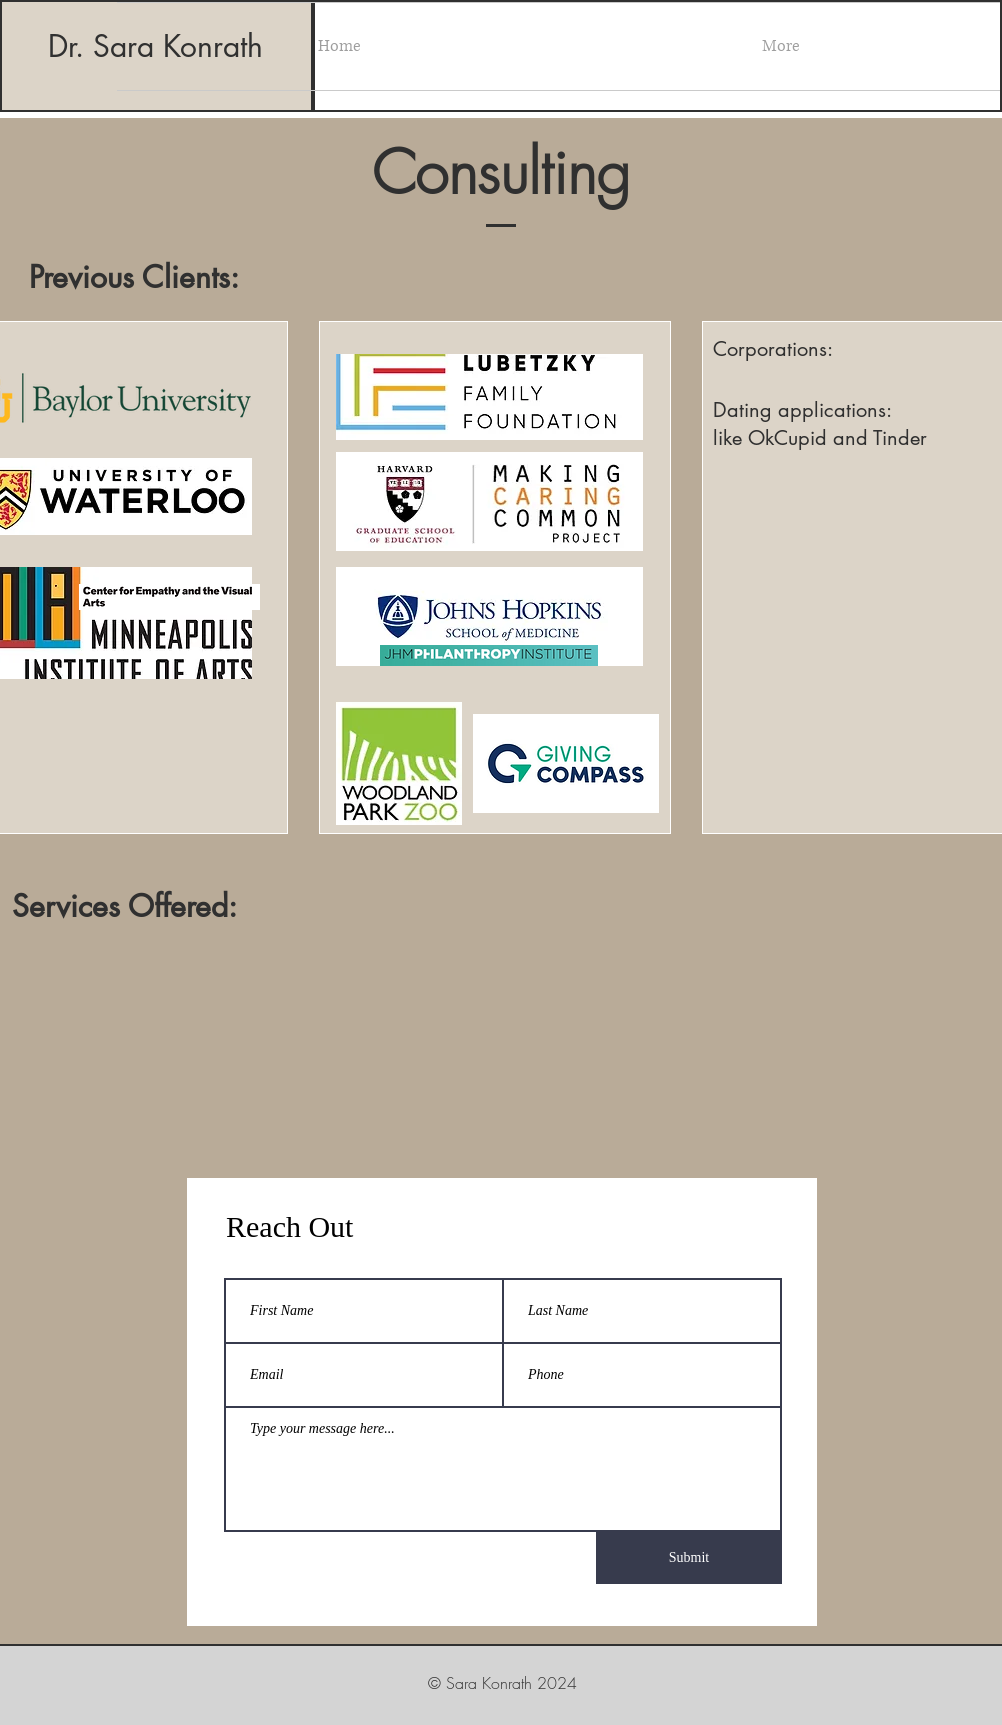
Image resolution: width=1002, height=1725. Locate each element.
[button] (780, 46)
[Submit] (689, 1558)
